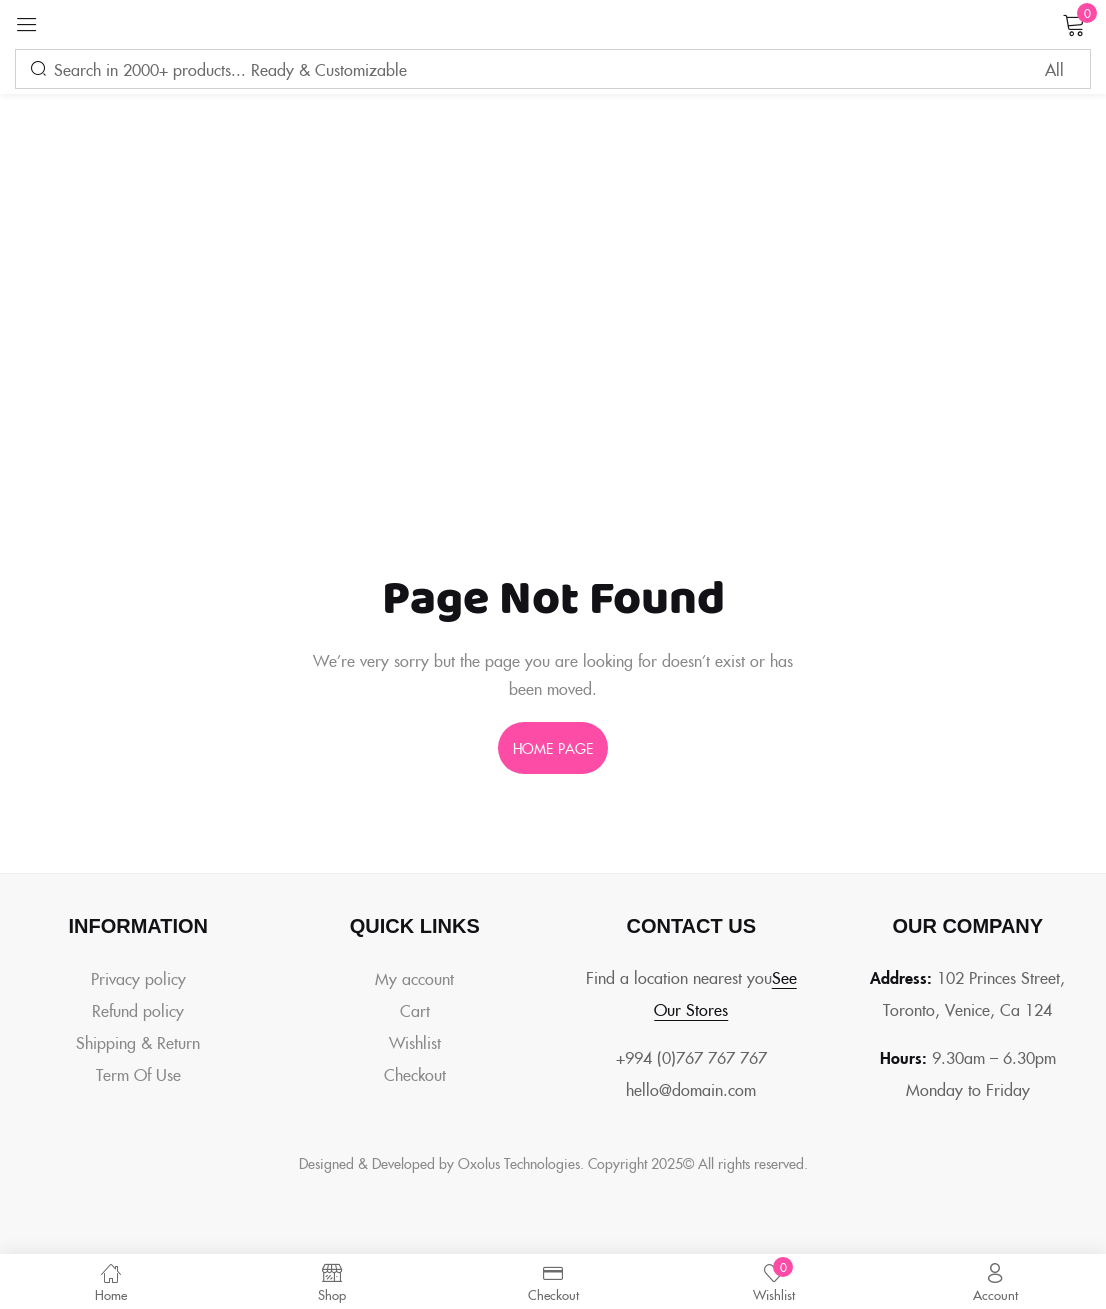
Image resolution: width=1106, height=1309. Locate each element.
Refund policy (138, 1010)
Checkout (415, 1074)
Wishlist (415, 1042)
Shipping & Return (138, 1042)
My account (414, 978)
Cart (415, 1010)
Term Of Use (138, 1074)
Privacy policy (138, 978)
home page (553, 748)
